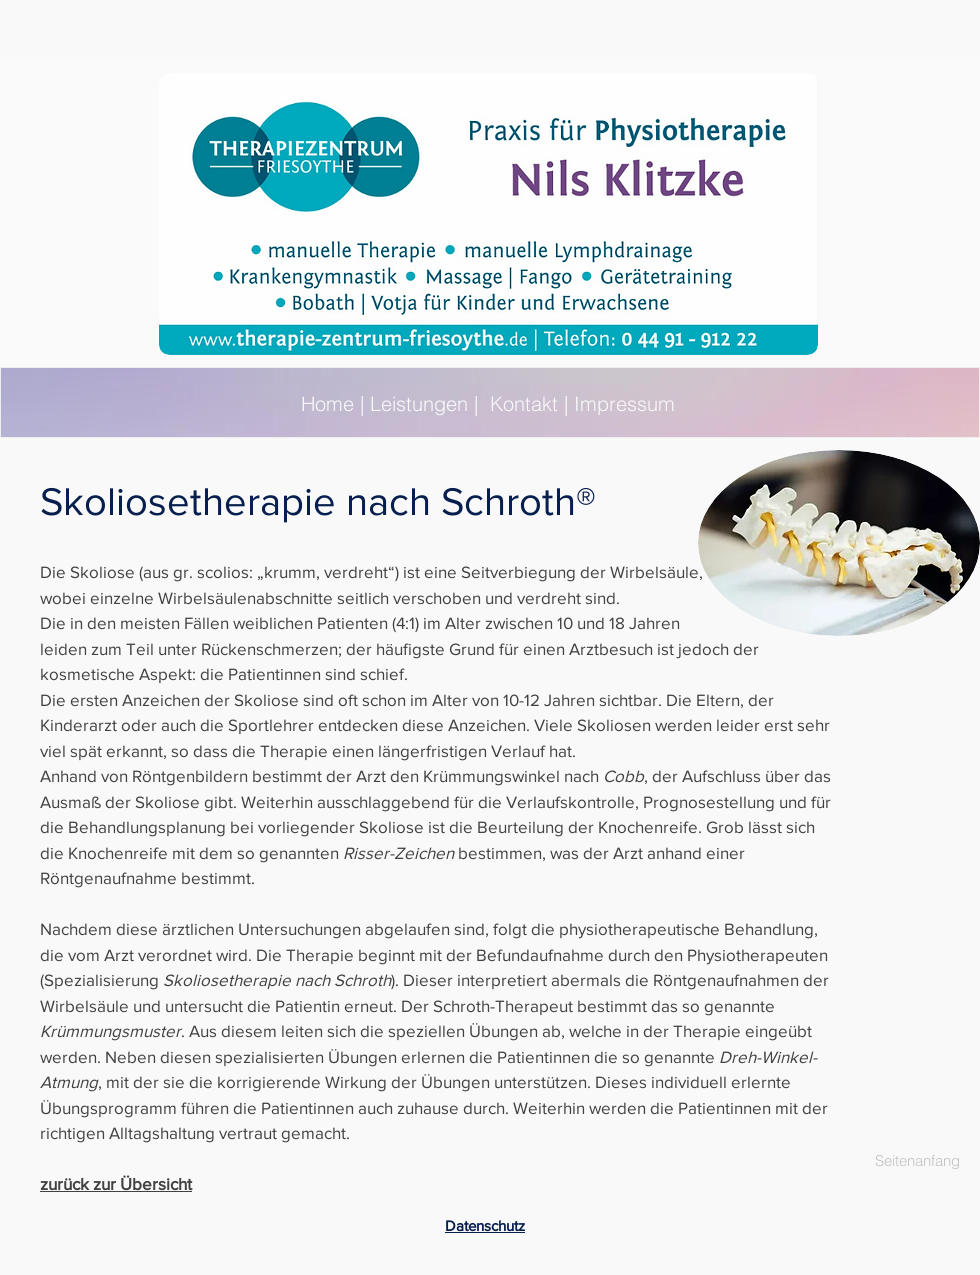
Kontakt (524, 403)
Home (330, 403)
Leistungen (419, 403)
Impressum (624, 403)
